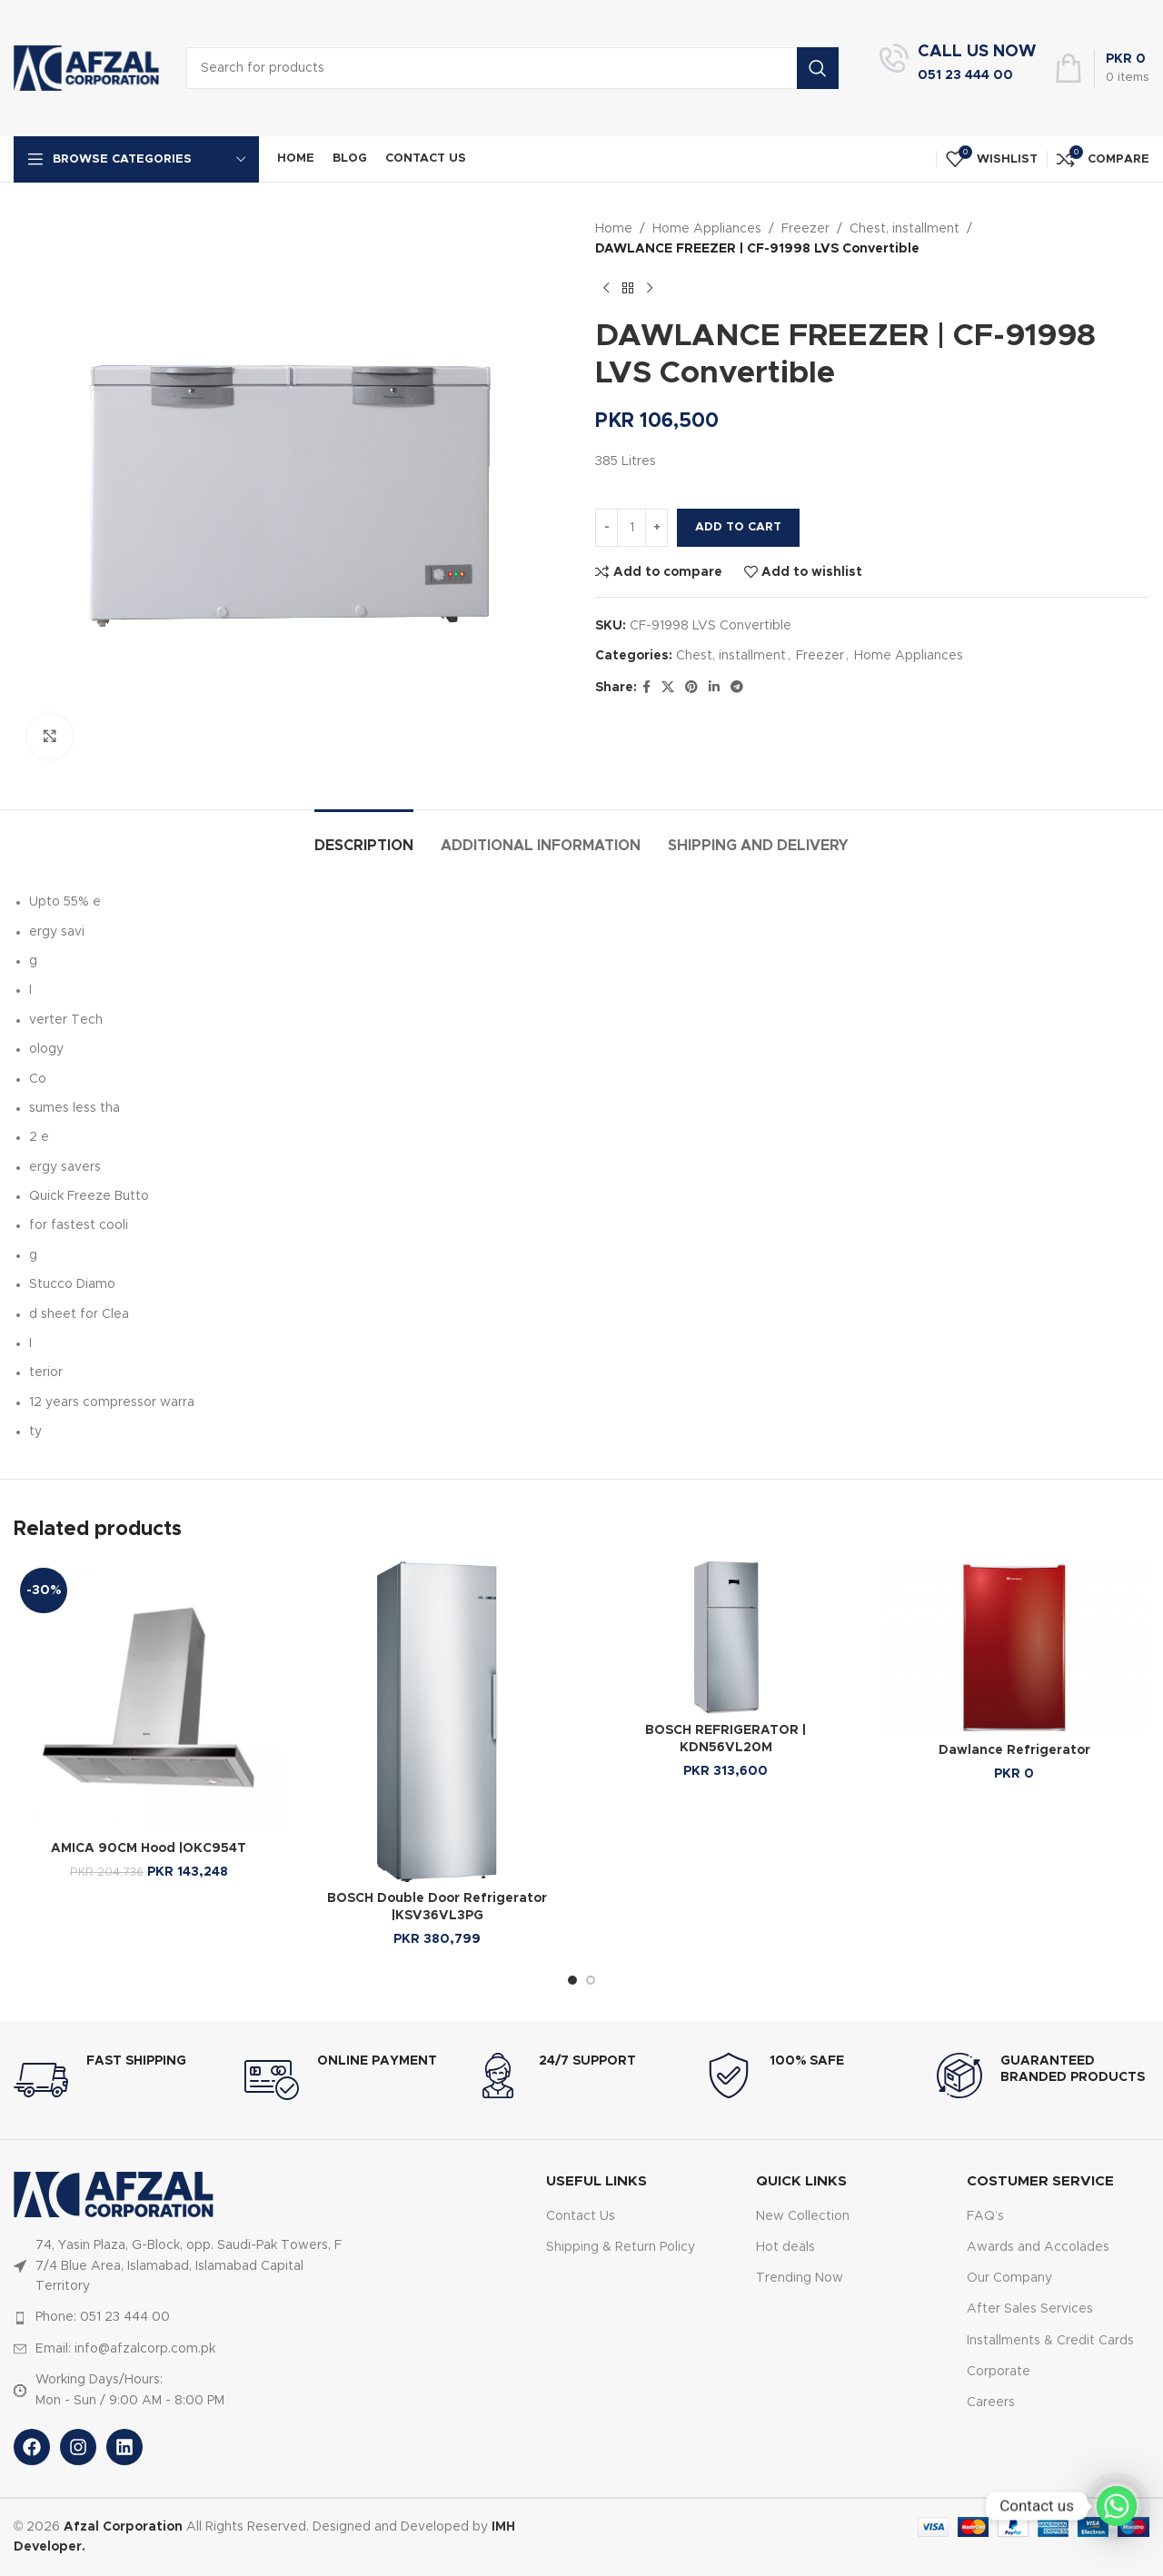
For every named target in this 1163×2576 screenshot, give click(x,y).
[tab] (363, 837)
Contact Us (580, 2216)
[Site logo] (86, 68)
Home (613, 229)
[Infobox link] (958, 68)
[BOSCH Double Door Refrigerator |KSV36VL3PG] (438, 1721)
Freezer (805, 229)
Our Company (1009, 2278)
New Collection (803, 2216)
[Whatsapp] (1117, 2506)
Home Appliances (706, 229)
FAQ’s (985, 2216)
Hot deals (785, 2247)
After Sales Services (1030, 2309)
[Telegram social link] (737, 687)
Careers (991, 2402)
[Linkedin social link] (714, 687)
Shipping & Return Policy (620, 2247)
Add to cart (738, 527)
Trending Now (799, 2278)
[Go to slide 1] (572, 1980)
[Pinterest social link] (691, 687)
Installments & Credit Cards (1050, 2340)
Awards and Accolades (1038, 2247)
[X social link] (668, 687)
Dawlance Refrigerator (1014, 1750)
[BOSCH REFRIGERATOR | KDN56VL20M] (726, 1637)
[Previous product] (606, 289)
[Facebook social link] (646, 687)
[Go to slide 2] (590, 1980)
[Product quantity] (631, 528)
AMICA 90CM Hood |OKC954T (148, 1848)
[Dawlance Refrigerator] (1015, 1647)
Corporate (998, 2371)
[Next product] (650, 289)
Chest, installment (904, 229)
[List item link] (184, 2317)
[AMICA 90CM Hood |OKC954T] (149, 1696)
